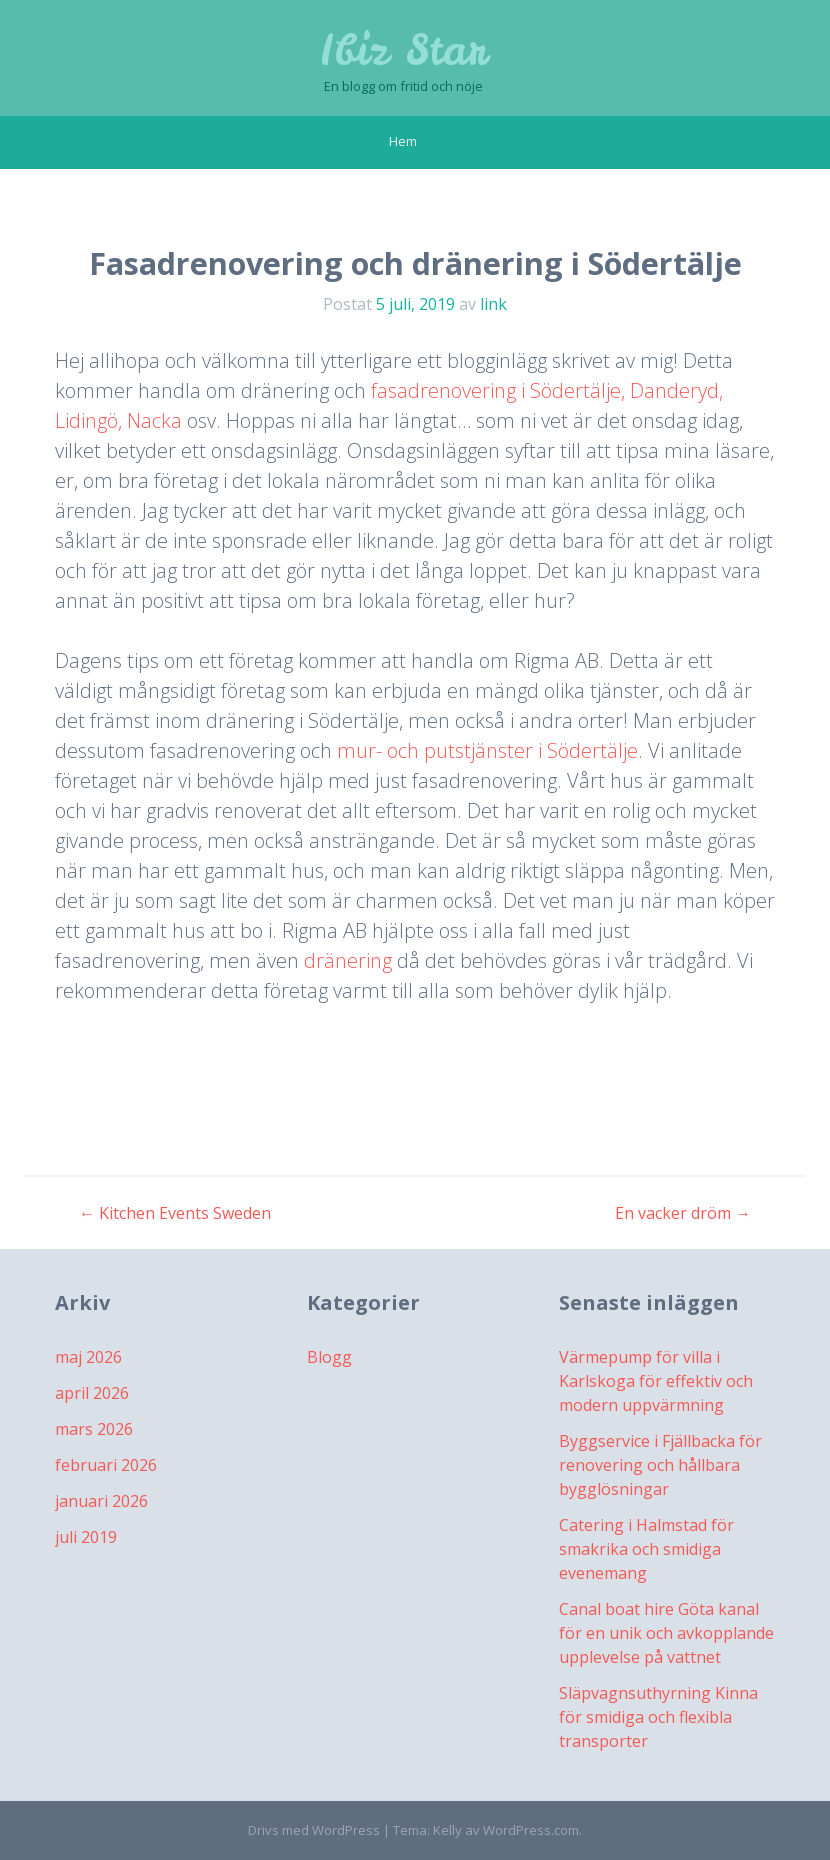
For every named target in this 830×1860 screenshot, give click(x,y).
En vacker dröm (683, 1213)
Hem (403, 141)
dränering (350, 960)
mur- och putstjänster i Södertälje (487, 750)
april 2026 (92, 1393)
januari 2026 (101, 1501)
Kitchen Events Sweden (175, 1213)
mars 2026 (94, 1429)
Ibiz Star (403, 50)
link (493, 304)
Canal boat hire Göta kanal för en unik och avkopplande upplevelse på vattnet (666, 1633)
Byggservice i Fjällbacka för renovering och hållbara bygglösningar (660, 1465)
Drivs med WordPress (314, 1830)
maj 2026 (88, 1357)
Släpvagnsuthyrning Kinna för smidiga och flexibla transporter (658, 1717)
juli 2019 (86, 1537)
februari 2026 (106, 1465)
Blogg (329, 1357)
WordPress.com (531, 1830)
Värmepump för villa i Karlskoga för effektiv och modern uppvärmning (656, 1381)
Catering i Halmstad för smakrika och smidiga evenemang (646, 1549)
